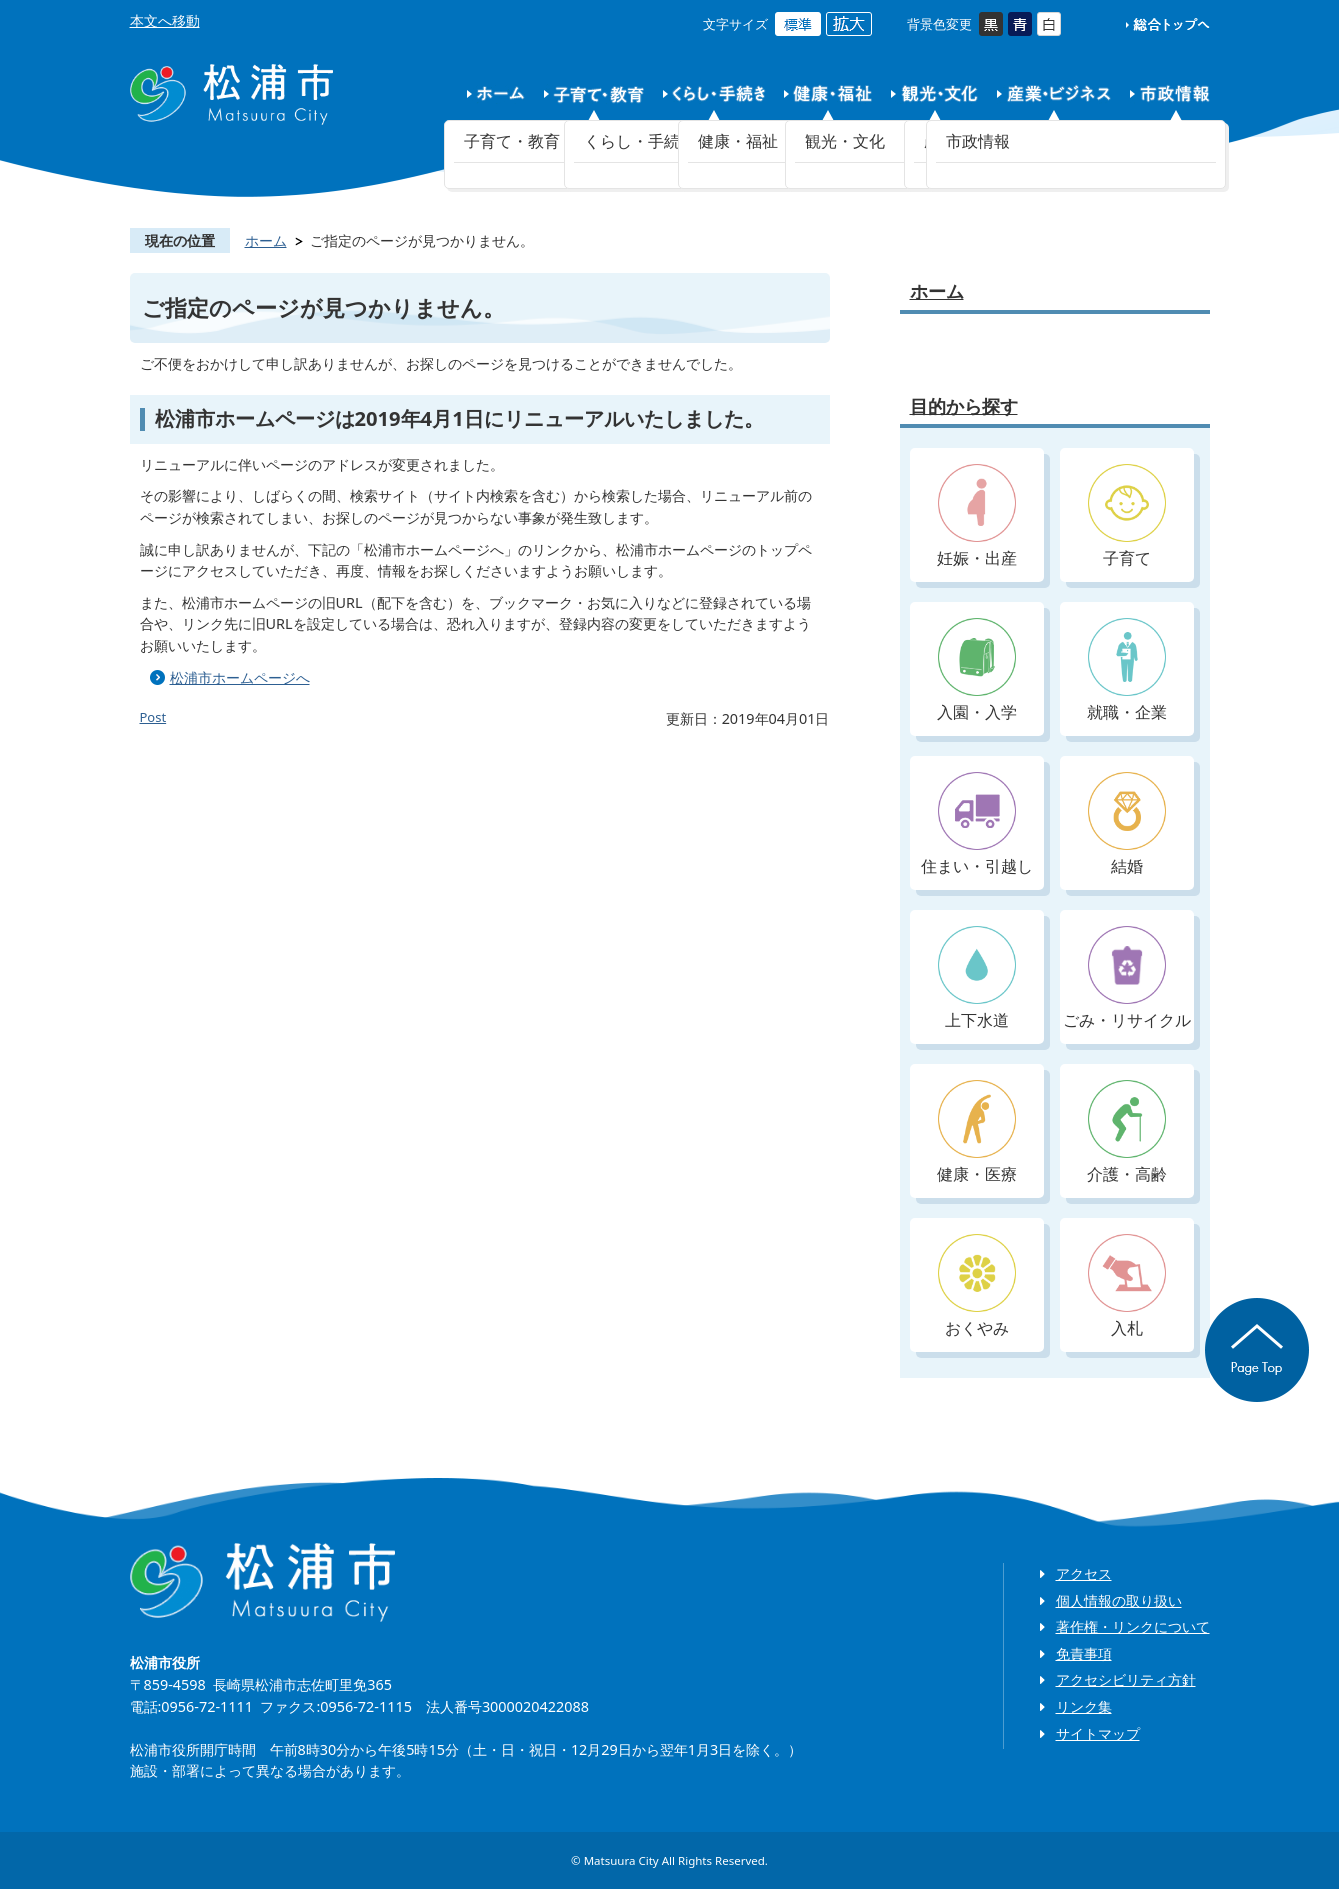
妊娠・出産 (977, 516)
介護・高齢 (1127, 1132)
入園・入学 (977, 670)
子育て (1127, 516)
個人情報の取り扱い (1119, 1600)
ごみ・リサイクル (1127, 978)
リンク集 (1084, 1706)
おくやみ (977, 1286)
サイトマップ (1098, 1733)
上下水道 (977, 978)
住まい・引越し (977, 824)
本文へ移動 (165, 20)
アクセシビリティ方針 (1126, 1679)
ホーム (266, 240)
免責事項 (1084, 1653)
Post (153, 717)
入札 (1127, 1286)
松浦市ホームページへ (240, 677)
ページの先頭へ (1257, 1350)
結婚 (1127, 824)
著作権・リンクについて (1133, 1626)
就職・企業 (1127, 670)
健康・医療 (977, 1132)
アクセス (1084, 1573)
